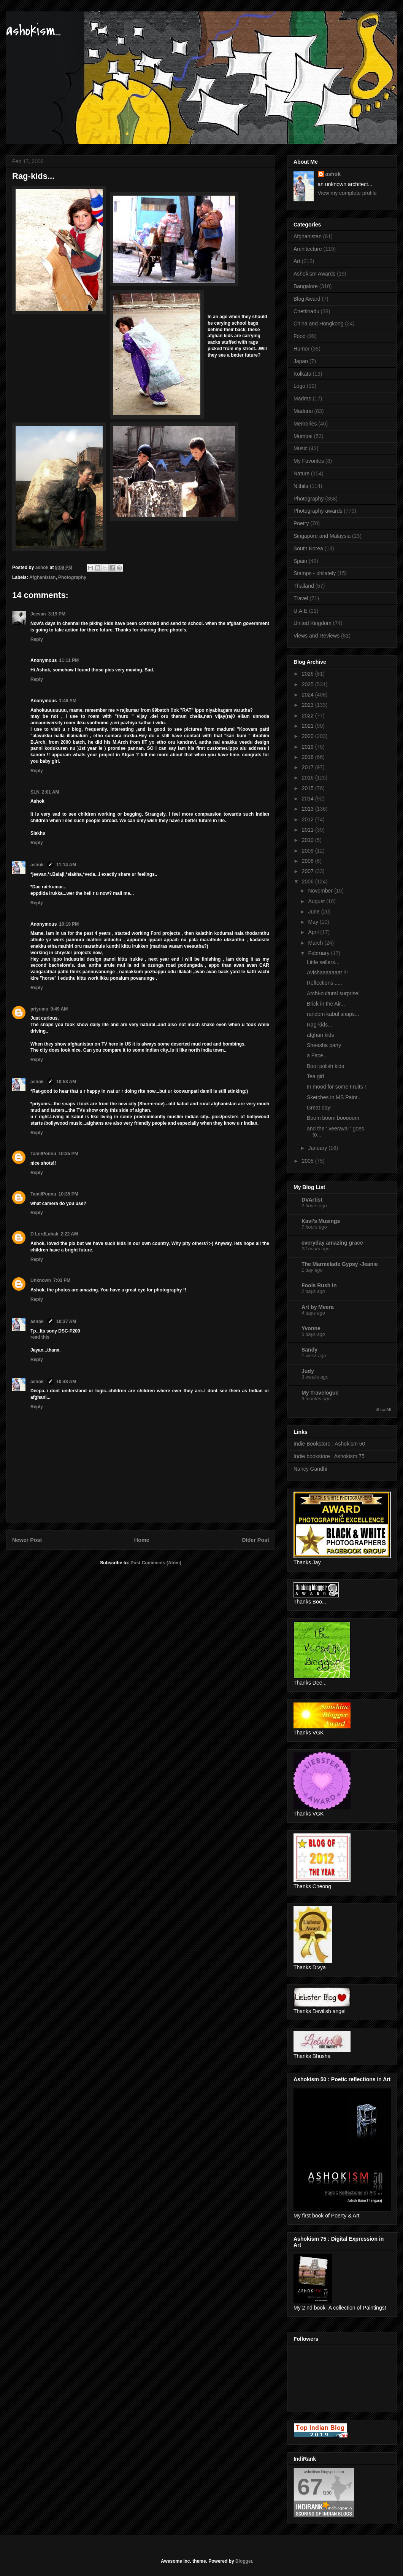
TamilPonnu (43, 1153)
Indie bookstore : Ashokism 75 (329, 1456)
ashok (37, 864)
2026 (308, 674)
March (316, 943)
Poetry (301, 523)
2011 (308, 830)
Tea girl (315, 1076)
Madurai (303, 411)
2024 (308, 695)
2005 (308, 1161)
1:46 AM (67, 700)
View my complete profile (347, 193)
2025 (308, 684)
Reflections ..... (324, 983)
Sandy (309, 1350)
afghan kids (320, 1035)
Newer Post (27, 1540)
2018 (308, 757)
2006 (308, 881)
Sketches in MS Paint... (334, 1097)
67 (310, 2486)
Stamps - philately (315, 573)
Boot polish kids (325, 1066)
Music (301, 448)
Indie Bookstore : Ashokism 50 (329, 1444)
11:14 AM (66, 864)
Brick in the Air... (326, 1004)
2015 (308, 788)
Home (141, 1540)
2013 (308, 809)
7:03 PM (61, 1280)
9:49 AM (59, 1009)
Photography (72, 577)
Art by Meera (317, 1307)
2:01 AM (50, 792)
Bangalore (306, 286)
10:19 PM (69, 924)
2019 (308, 747)
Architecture (308, 249)
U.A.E (301, 611)
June (314, 912)
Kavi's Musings (320, 1221)
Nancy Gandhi (310, 1469)
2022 (308, 716)
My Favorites (309, 461)
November (321, 891)
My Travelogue (319, 1393)
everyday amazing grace (332, 1243)
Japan (301, 361)
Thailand (304, 586)
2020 (308, 736)
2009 (308, 851)
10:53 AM (66, 1081)
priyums (39, 1009)
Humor (301, 349)
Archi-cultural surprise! (333, 993)
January (318, 1148)
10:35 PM (68, 1153)
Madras (302, 398)
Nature (301, 473)
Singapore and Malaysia (322, 536)
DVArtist (311, 1200)
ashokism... (33, 30)
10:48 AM (66, 1381)
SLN (35, 792)
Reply (36, 639)
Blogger (243, 2561)
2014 (308, 798)
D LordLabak (44, 1234)
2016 (308, 778)
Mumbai (303, 436)
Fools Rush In (319, 1285)
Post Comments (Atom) (155, 1562)
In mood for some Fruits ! (336, 1087)
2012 (308, 819)
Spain (300, 561)
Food (300, 336)
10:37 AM (66, 1321)
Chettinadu (306, 311)
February (319, 953)
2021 (308, 726)
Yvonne (310, 1328)
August (317, 901)
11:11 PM (69, 660)
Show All (383, 1409)
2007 (308, 871)
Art (297, 261)
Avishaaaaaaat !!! (327, 972)
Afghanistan (42, 577)
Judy (307, 1371)
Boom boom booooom (333, 1118)
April (314, 932)
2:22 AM (69, 1234)
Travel (301, 598)
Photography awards (318, 511)
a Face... (317, 1055)
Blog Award (307, 299)
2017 (308, 767)
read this (39, 1337)
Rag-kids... (319, 1025)
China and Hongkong (319, 323)
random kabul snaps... (333, 1014)
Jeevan (38, 614)
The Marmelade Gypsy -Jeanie (339, 1264)
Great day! (319, 1108)
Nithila (301, 486)
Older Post (255, 1540)
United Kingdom (313, 623)
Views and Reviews (317, 636)
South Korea (308, 548)
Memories (305, 424)
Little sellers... (323, 962)
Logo (299, 386)
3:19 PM (56, 614)
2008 (308, 861)
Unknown (40, 1280)
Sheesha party (324, 1045)
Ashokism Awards (314, 274)
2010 (308, 840)
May (313, 922)
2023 (308, 705)
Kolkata (302, 374)
